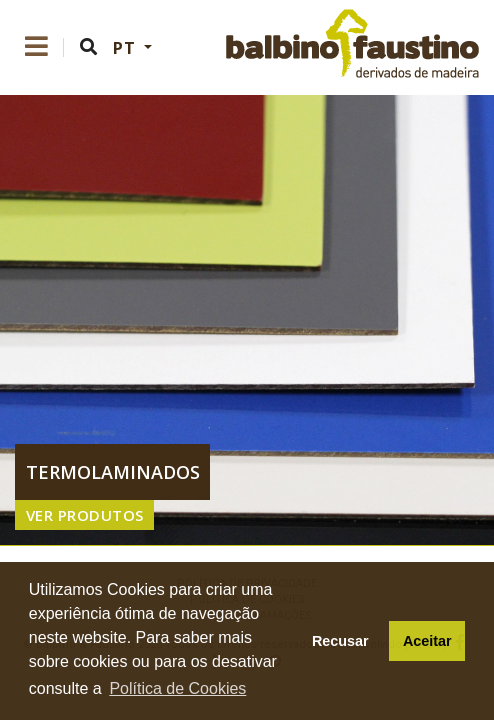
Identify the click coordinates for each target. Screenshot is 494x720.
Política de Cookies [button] (177, 688)
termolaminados (113, 472)
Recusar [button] (340, 641)
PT (126, 48)
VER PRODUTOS (85, 515)
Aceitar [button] (427, 641)
